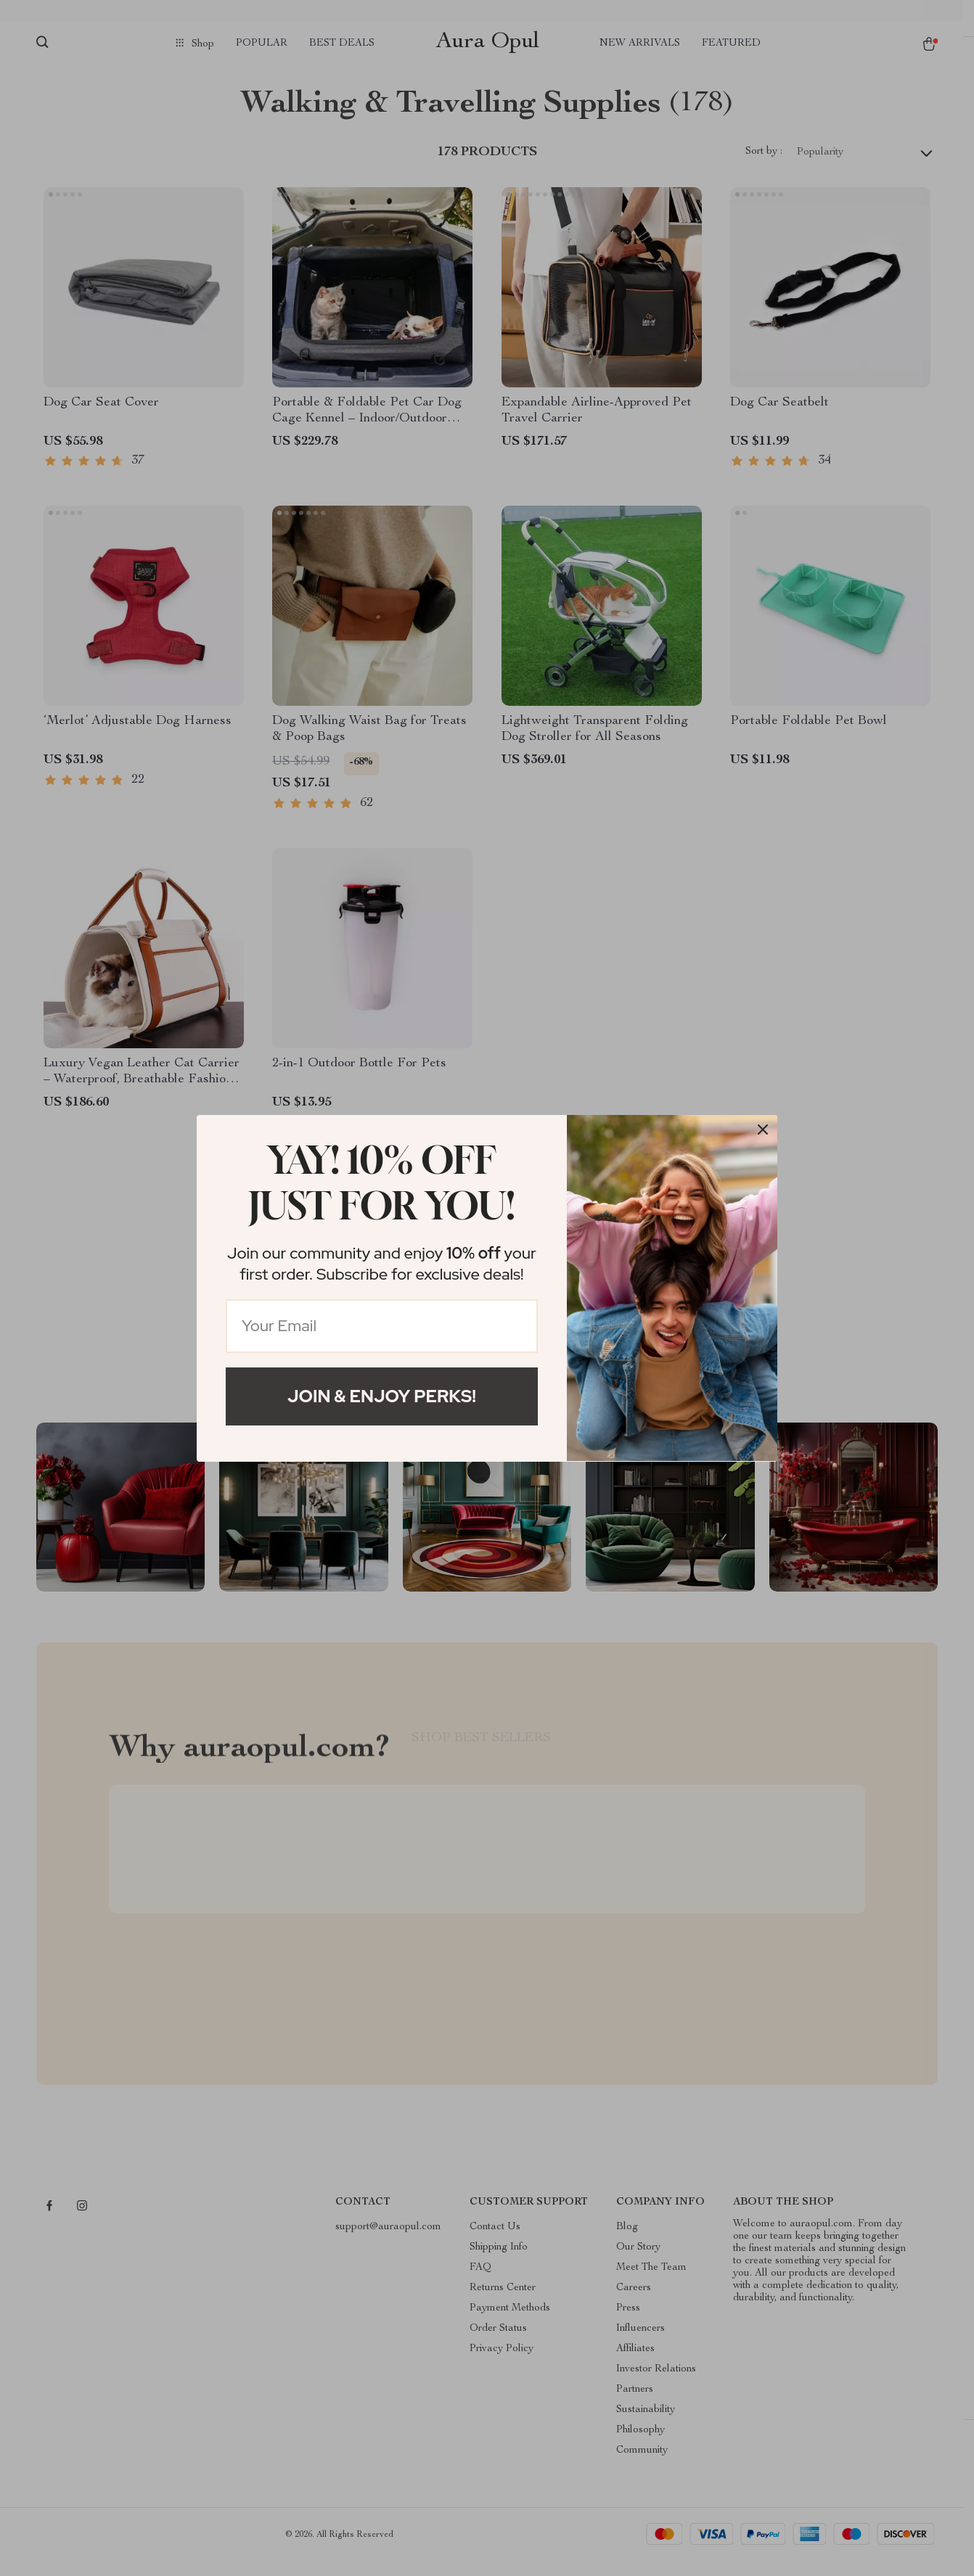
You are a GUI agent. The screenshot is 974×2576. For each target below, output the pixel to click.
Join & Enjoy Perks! (381, 1396)
